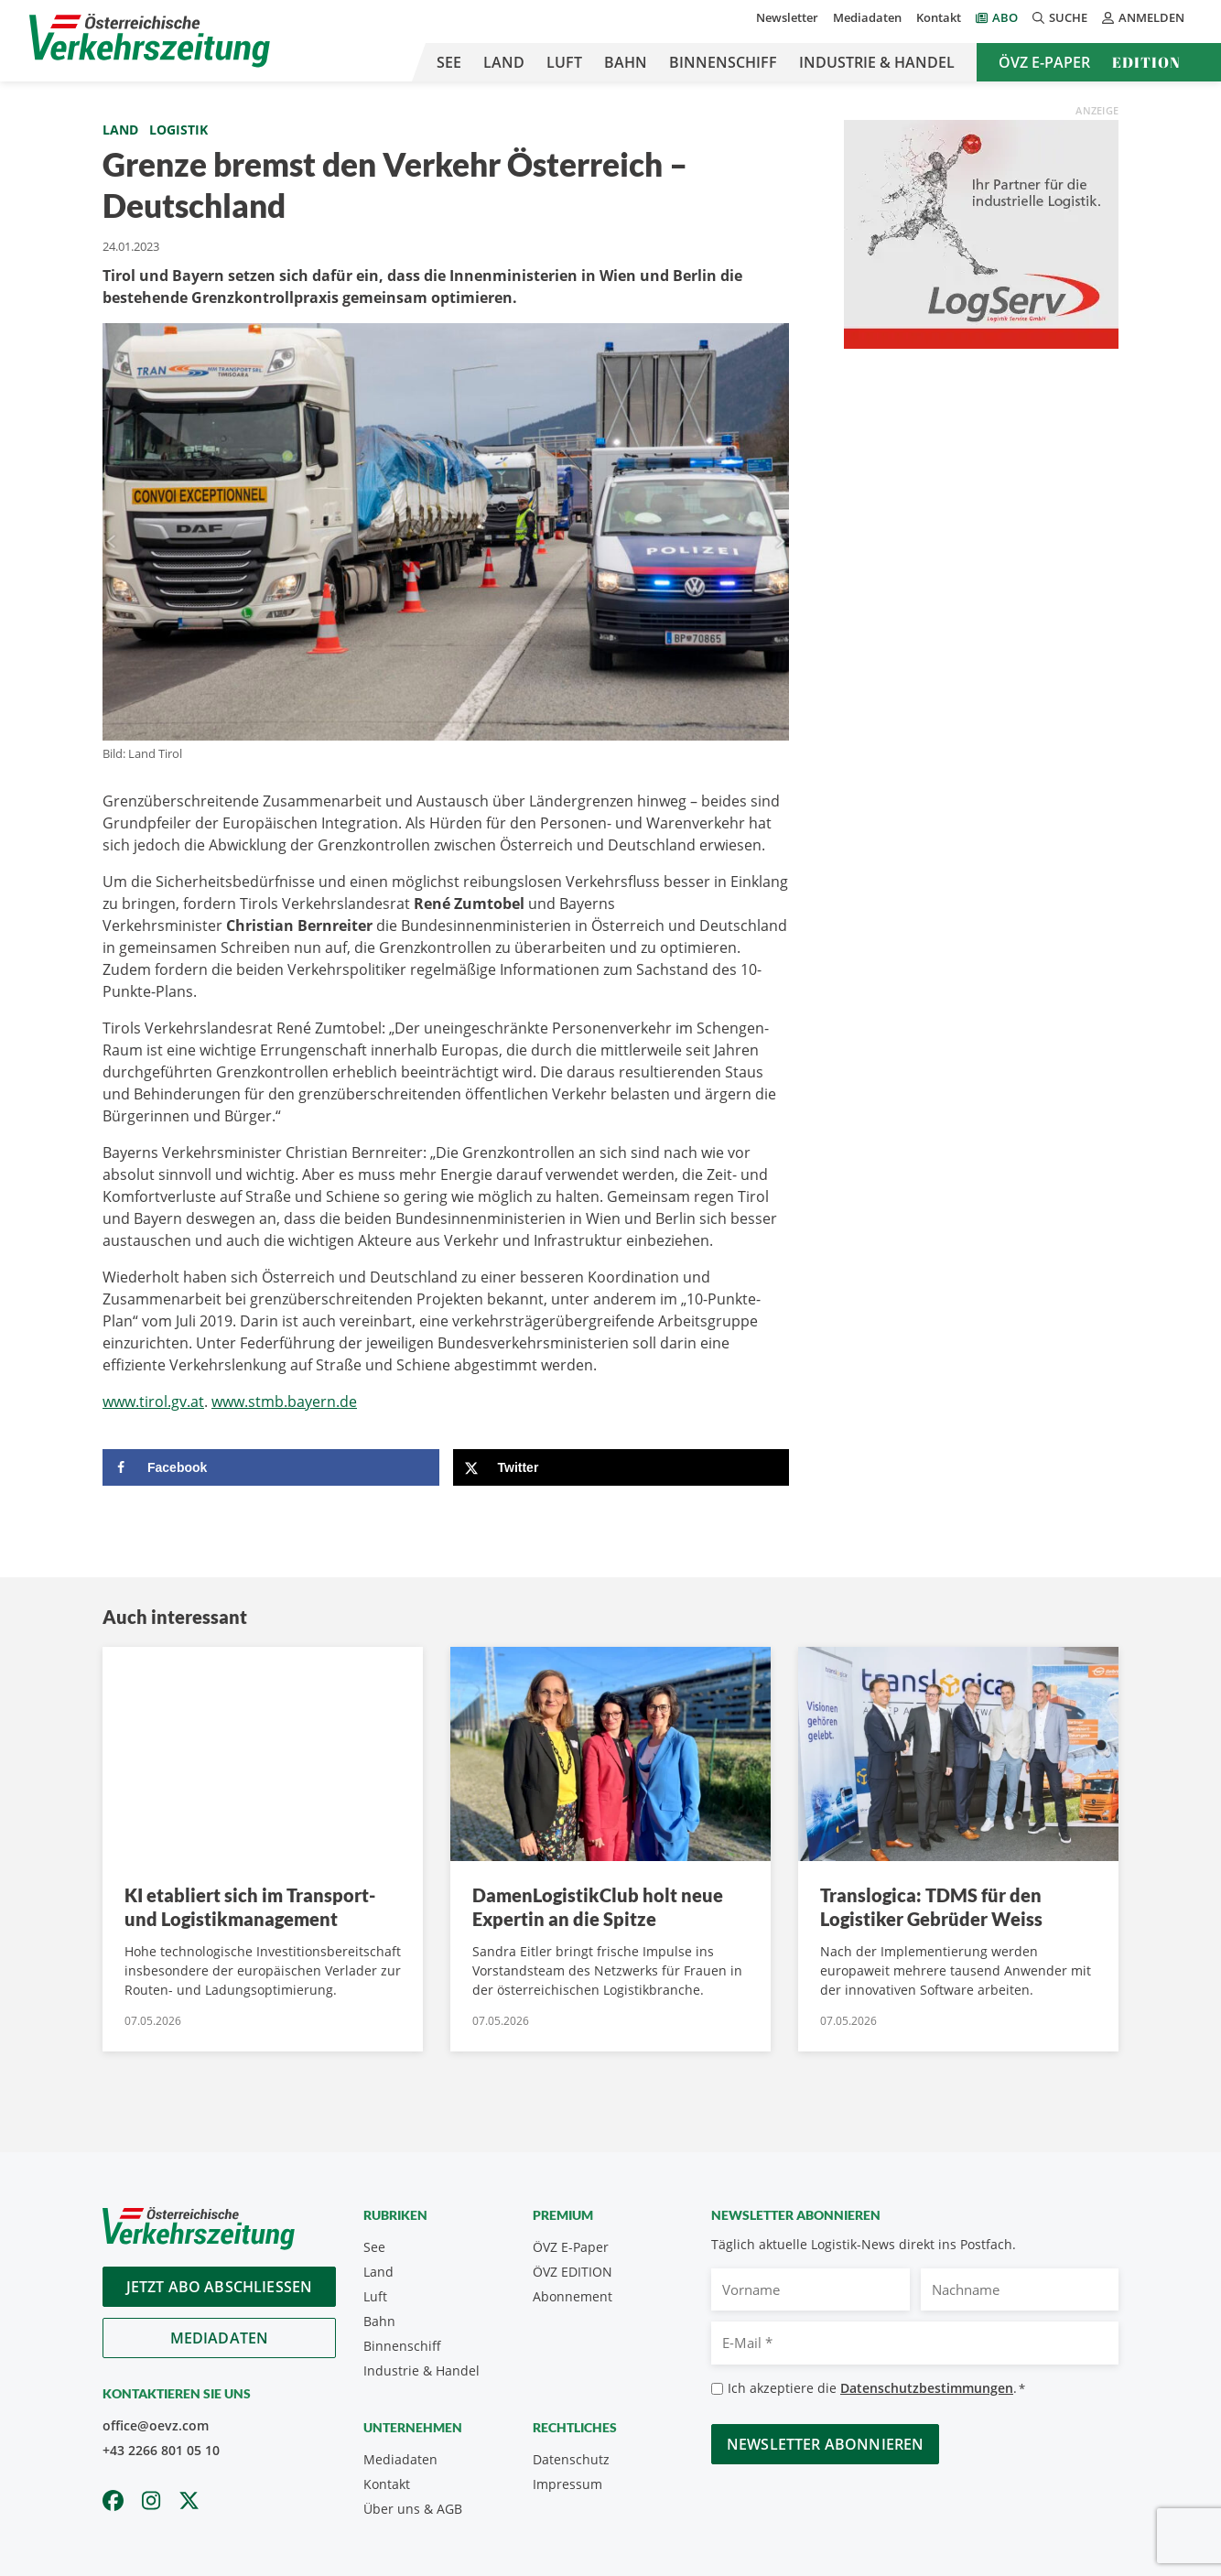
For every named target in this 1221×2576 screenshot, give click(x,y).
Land (503, 62)
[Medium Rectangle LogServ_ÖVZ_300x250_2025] (981, 232)
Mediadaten (867, 17)
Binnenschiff (723, 62)
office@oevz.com (156, 2425)
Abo (1005, 17)
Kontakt (938, 17)
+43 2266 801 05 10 (161, 2450)
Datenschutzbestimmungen (926, 2388)
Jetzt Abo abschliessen (219, 2287)
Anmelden (1143, 17)
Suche (1059, 17)
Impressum (567, 2484)
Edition (1146, 62)
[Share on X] (621, 1467)
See (449, 62)
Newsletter (787, 17)
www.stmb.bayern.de (284, 1401)
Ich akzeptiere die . (876, 2388)
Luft (564, 62)
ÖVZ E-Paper (1044, 62)
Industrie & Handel (877, 62)
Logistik (178, 129)
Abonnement (572, 2296)
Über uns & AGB (412, 2508)
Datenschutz (571, 2459)
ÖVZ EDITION (572, 2271)
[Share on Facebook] (271, 1467)
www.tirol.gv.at (153, 1401)
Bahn (625, 62)
